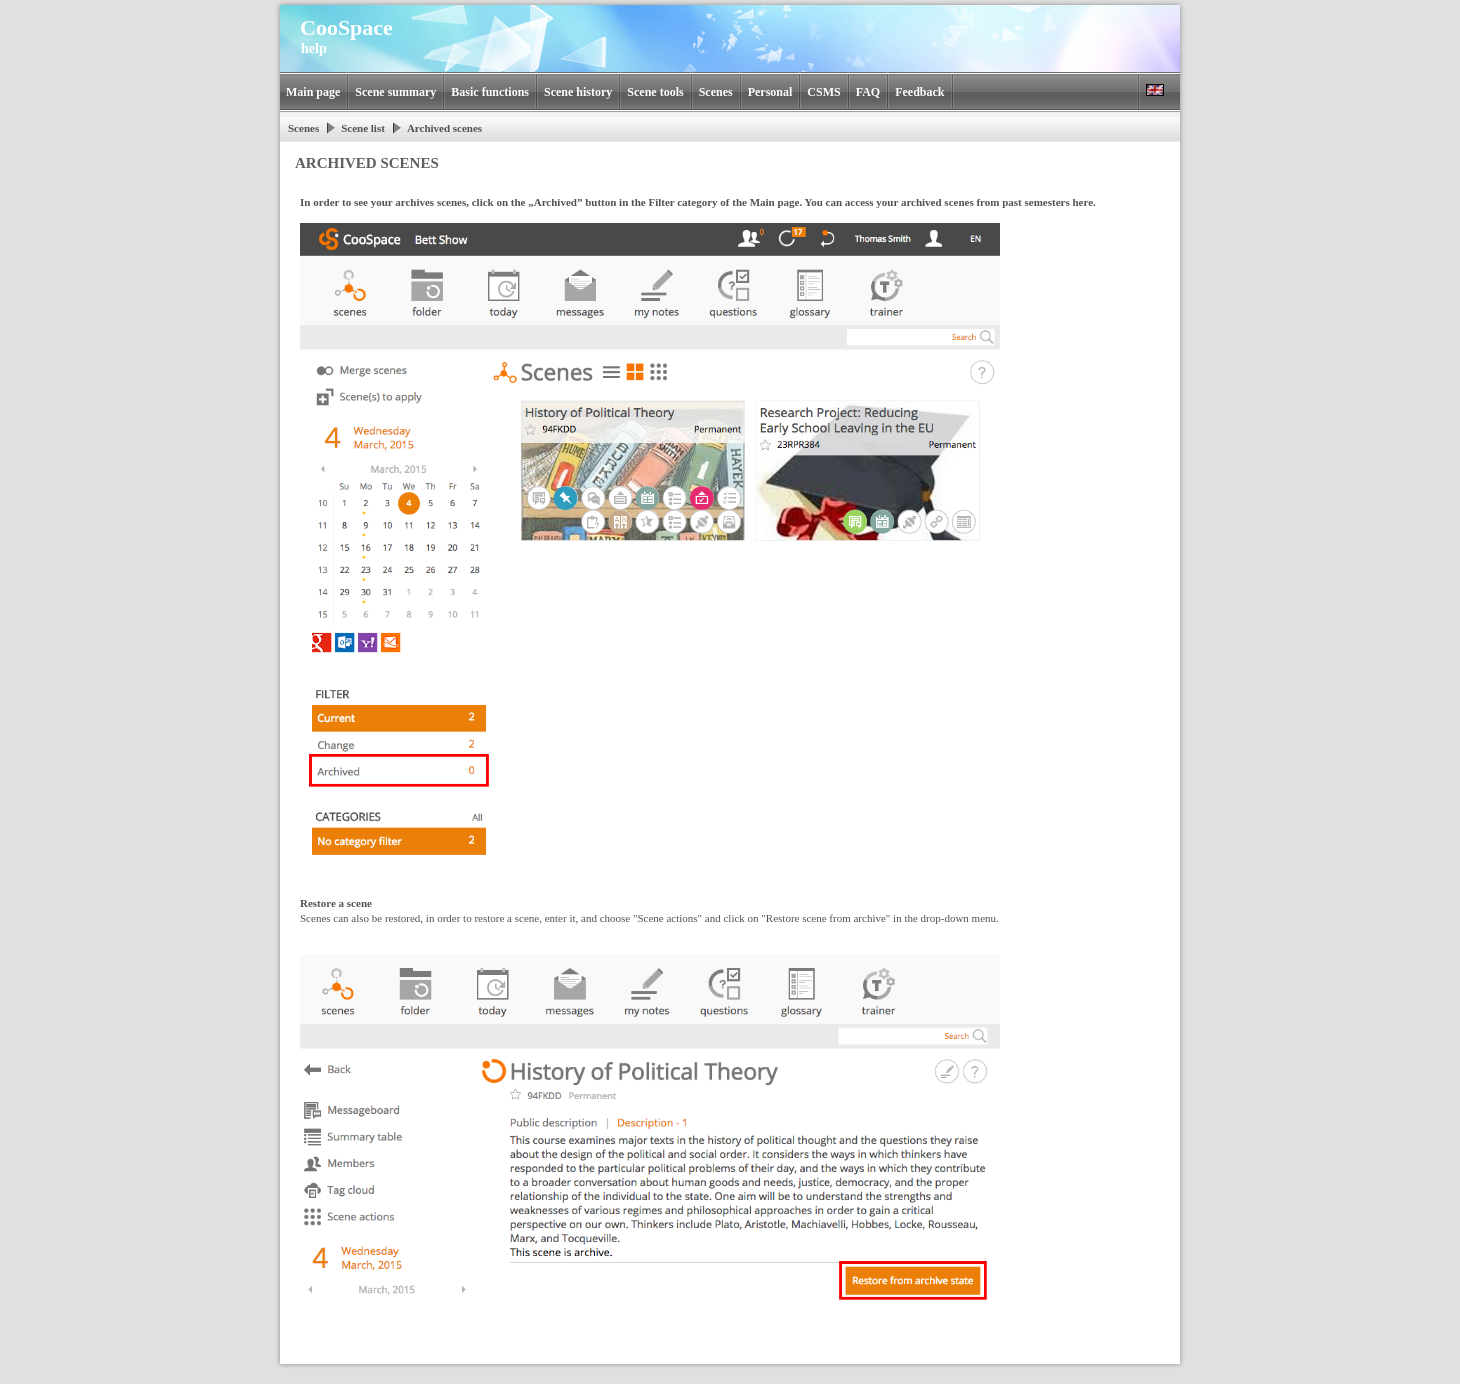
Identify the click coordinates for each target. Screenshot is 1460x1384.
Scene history (578, 92)
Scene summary (395, 92)
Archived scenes (444, 128)
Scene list (363, 128)
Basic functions (490, 92)
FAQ (868, 92)
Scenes (716, 92)
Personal (770, 92)
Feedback (919, 92)
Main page (313, 92)
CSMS (823, 92)
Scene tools (655, 92)
